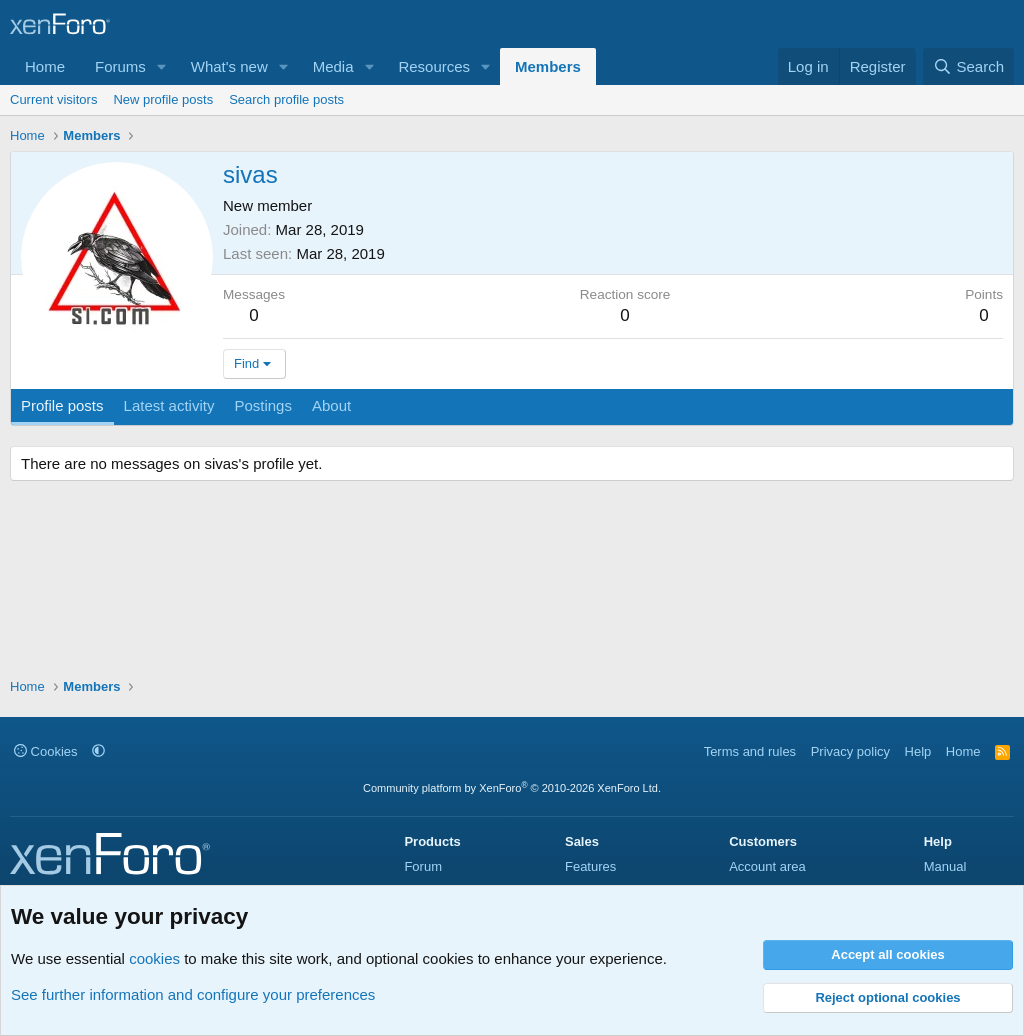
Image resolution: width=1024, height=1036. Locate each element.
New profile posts (163, 99)
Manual (945, 866)
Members (548, 66)
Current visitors (53, 99)
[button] (162, 66)
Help (918, 751)
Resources (434, 66)
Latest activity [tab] (169, 405)
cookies (154, 958)
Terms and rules (750, 751)
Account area (767, 866)
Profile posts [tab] (62, 405)
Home (45, 66)
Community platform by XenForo (512, 788)
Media (333, 66)
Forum (423, 866)
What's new (229, 66)
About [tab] (331, 405)
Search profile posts (286, 99)
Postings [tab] (263, 405)
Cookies (46, 751)
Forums (120, 66)
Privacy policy (850, 751)
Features (590, 866)
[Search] (968, 66)
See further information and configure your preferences (193, 994)
